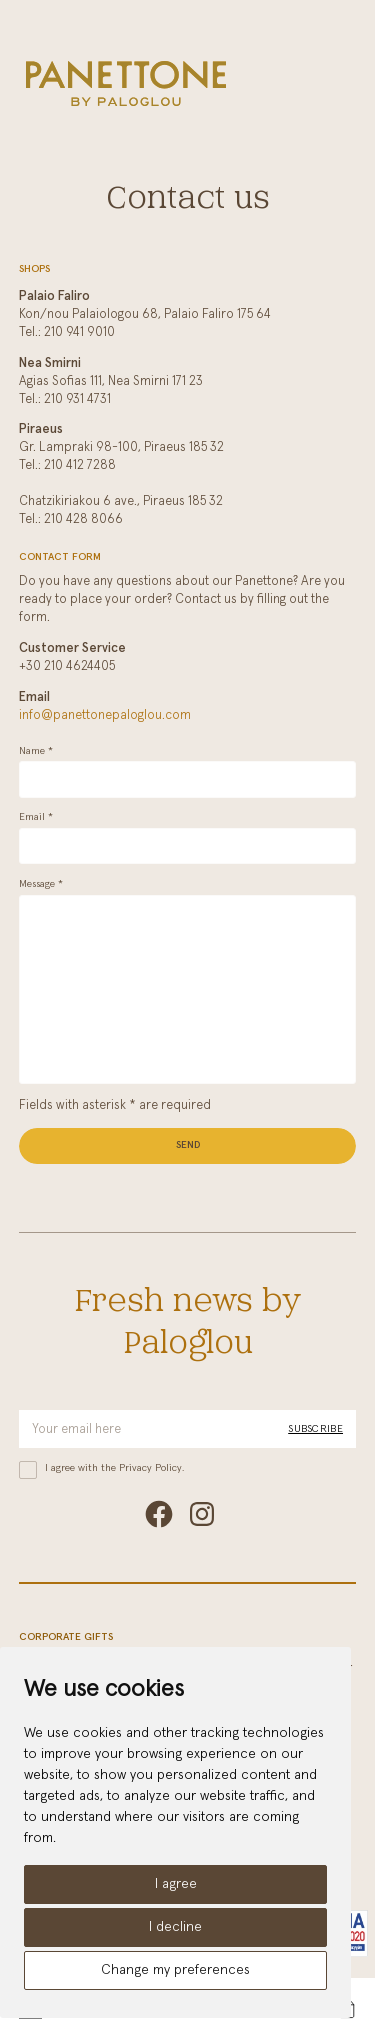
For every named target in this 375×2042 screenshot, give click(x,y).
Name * (36, 751)
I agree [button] (176, 1884)
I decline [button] (175, 1927)
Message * (41, 884)
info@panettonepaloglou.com (105, 715)
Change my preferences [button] (175, 1970)
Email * (36, 817)
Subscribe (315, 1429)
